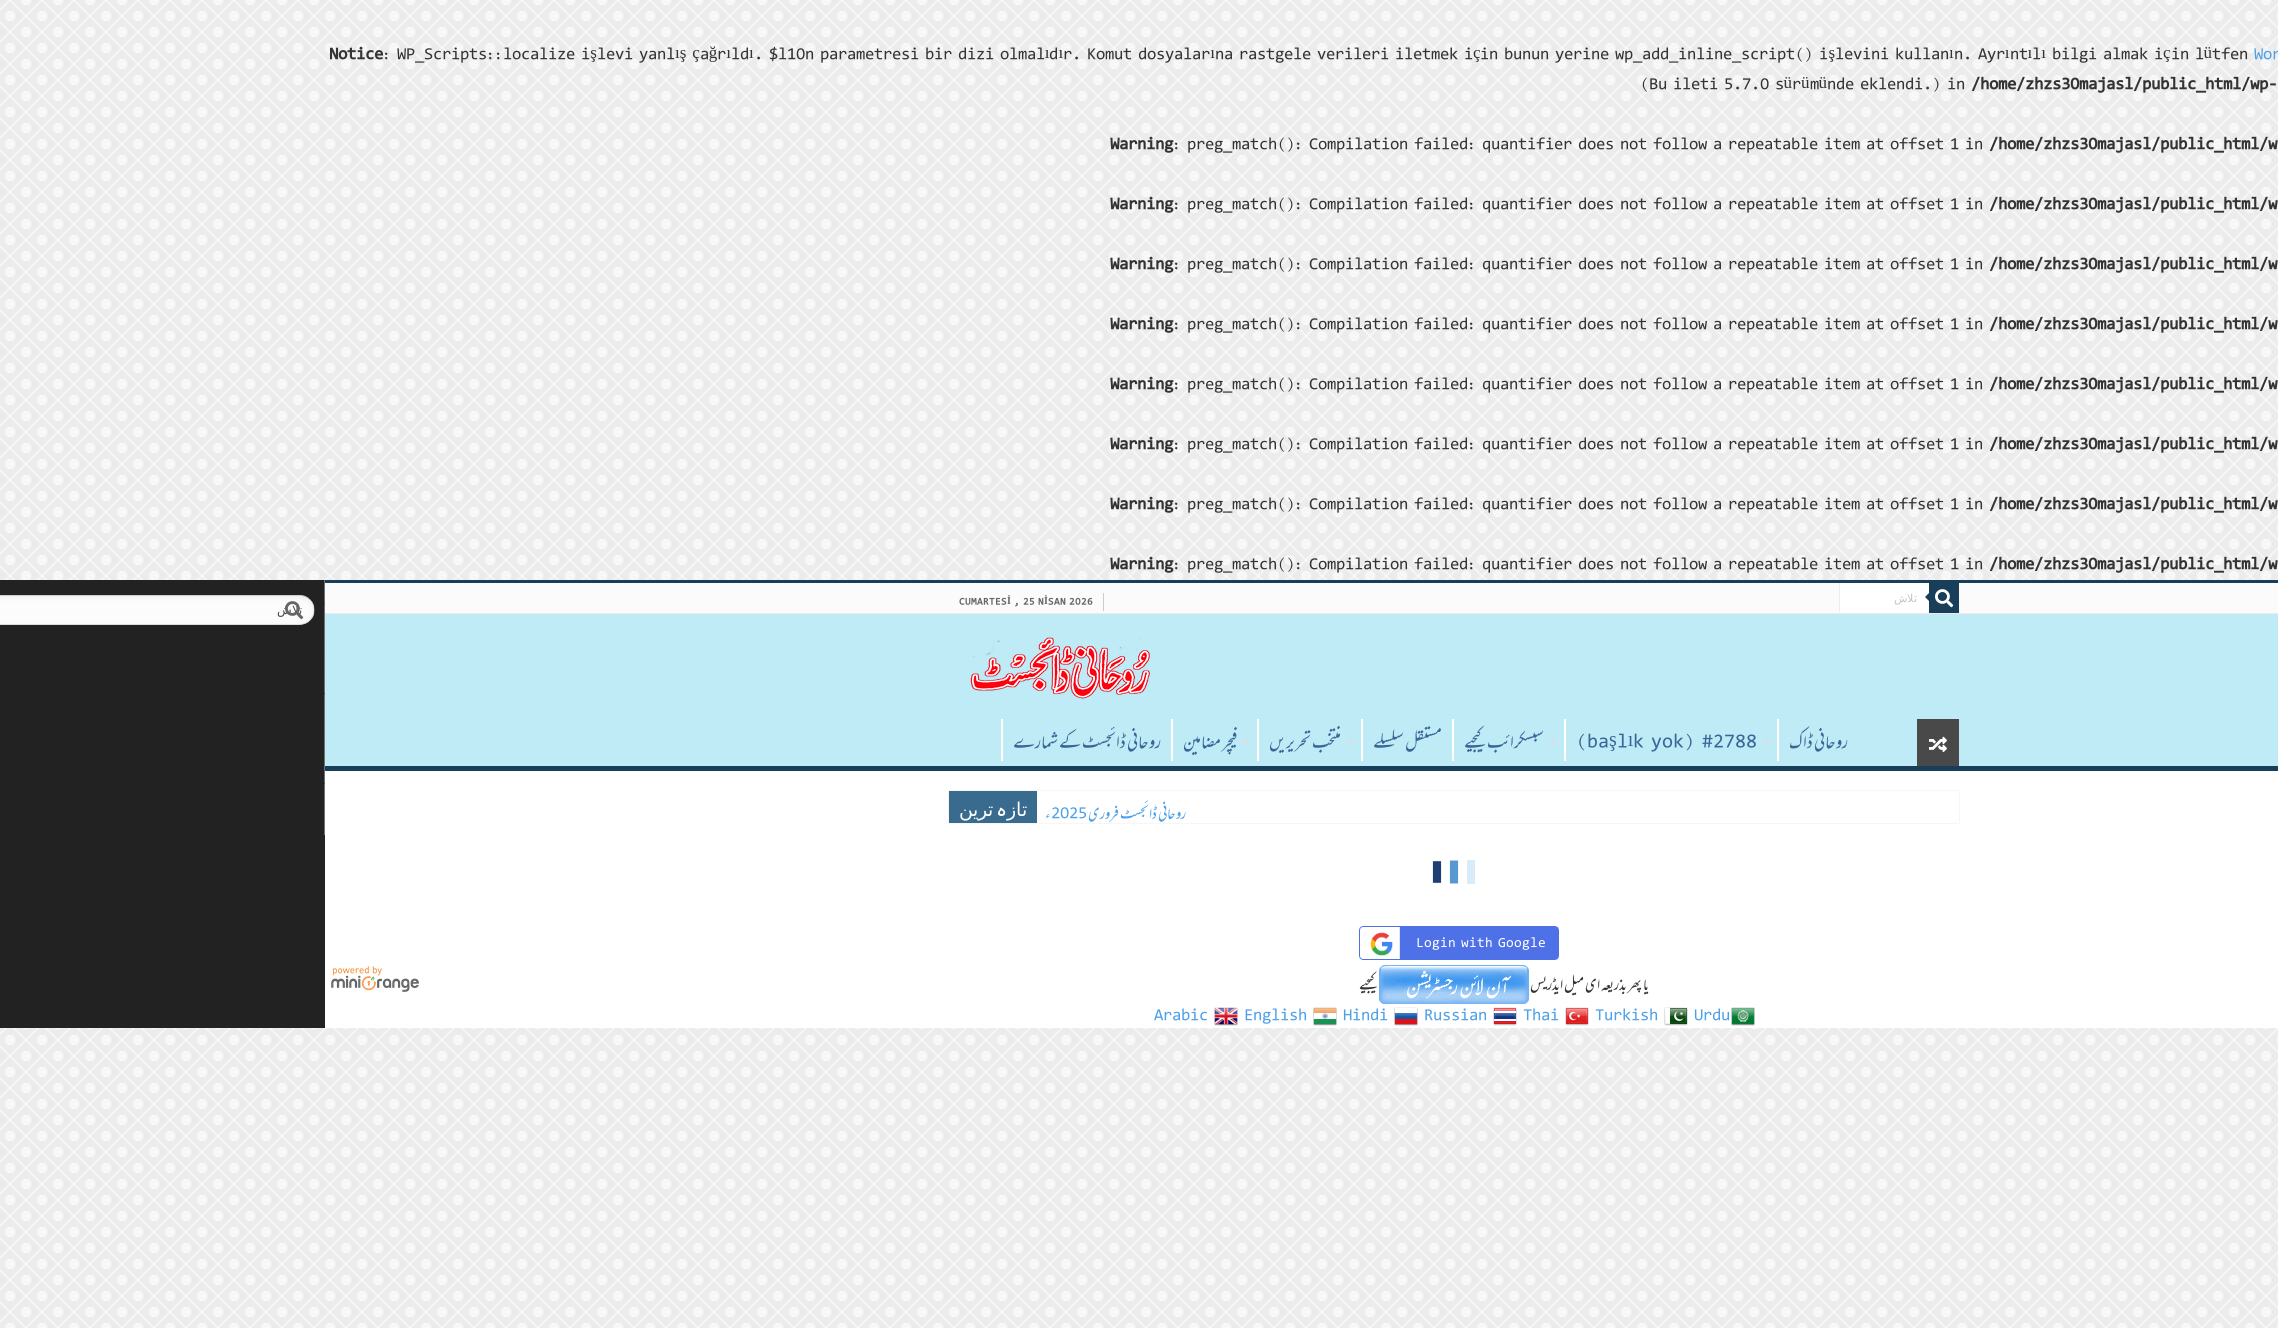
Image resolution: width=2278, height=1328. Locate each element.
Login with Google (1140, 943)
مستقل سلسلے (1092, 742)
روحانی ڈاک (1503, 742)
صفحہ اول (660, 740)
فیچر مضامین (895, 742)
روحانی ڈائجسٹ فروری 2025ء (800, 813)
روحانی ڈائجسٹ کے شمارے (772, 742)
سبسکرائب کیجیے (1189, 742)
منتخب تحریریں (990, 742)
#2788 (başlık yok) (1351, 742)
